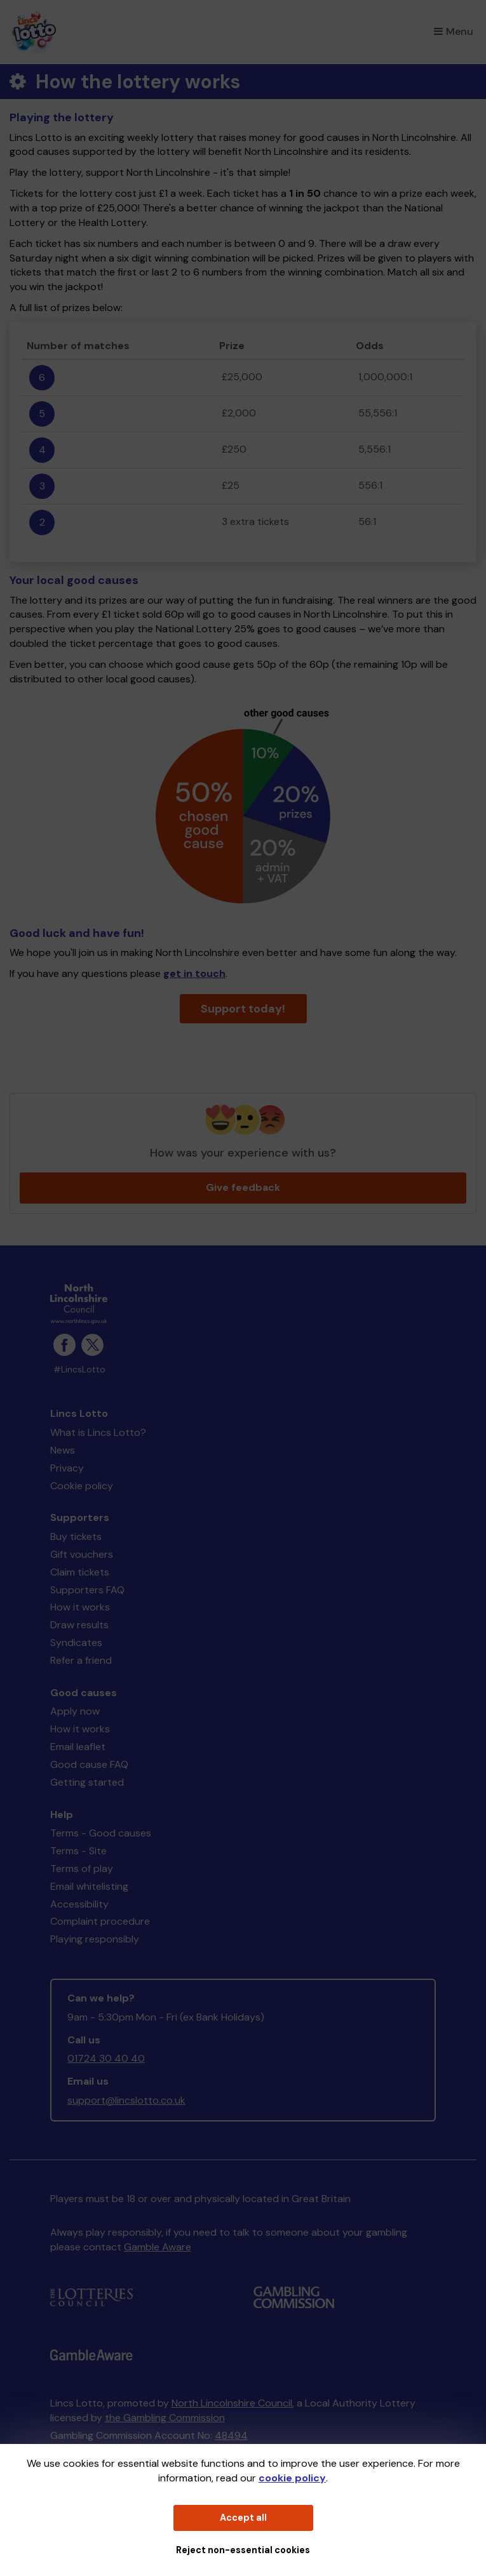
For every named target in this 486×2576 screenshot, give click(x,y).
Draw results (79, 1624)
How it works (80, 1607)
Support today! (243, 1008)
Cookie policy (81, 1485)
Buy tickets (76, 1536)
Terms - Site (78, 1850)
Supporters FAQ (87, 1590)
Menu (453, 31)
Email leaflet (77, 1746)
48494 (231, 2435)
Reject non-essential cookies (243, 2550)
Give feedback (243, 1187)
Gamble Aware (157, 2247)
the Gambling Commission (165, 2417)
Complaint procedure (100, 1921)
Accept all (243, 2517)
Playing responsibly (94, 1939)
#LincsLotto (79, 1369)
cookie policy (292, 2478)
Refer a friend (81, 1660)
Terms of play (81, 1868)
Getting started (87, 1782)
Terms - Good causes (100, 1833)
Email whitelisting (89, 1886)
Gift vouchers (81, 1554)
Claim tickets (79, 1572)
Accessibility (79, 1904)
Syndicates (76, 1642)
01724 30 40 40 (106, 2058)
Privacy (67, 1468)
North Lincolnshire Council (232, 2403)
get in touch (194, 973)
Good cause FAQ (89, 1764)
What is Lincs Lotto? (98, 1432)
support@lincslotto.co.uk (126, 2100)
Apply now (75, 1711)
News (62, 1450)
